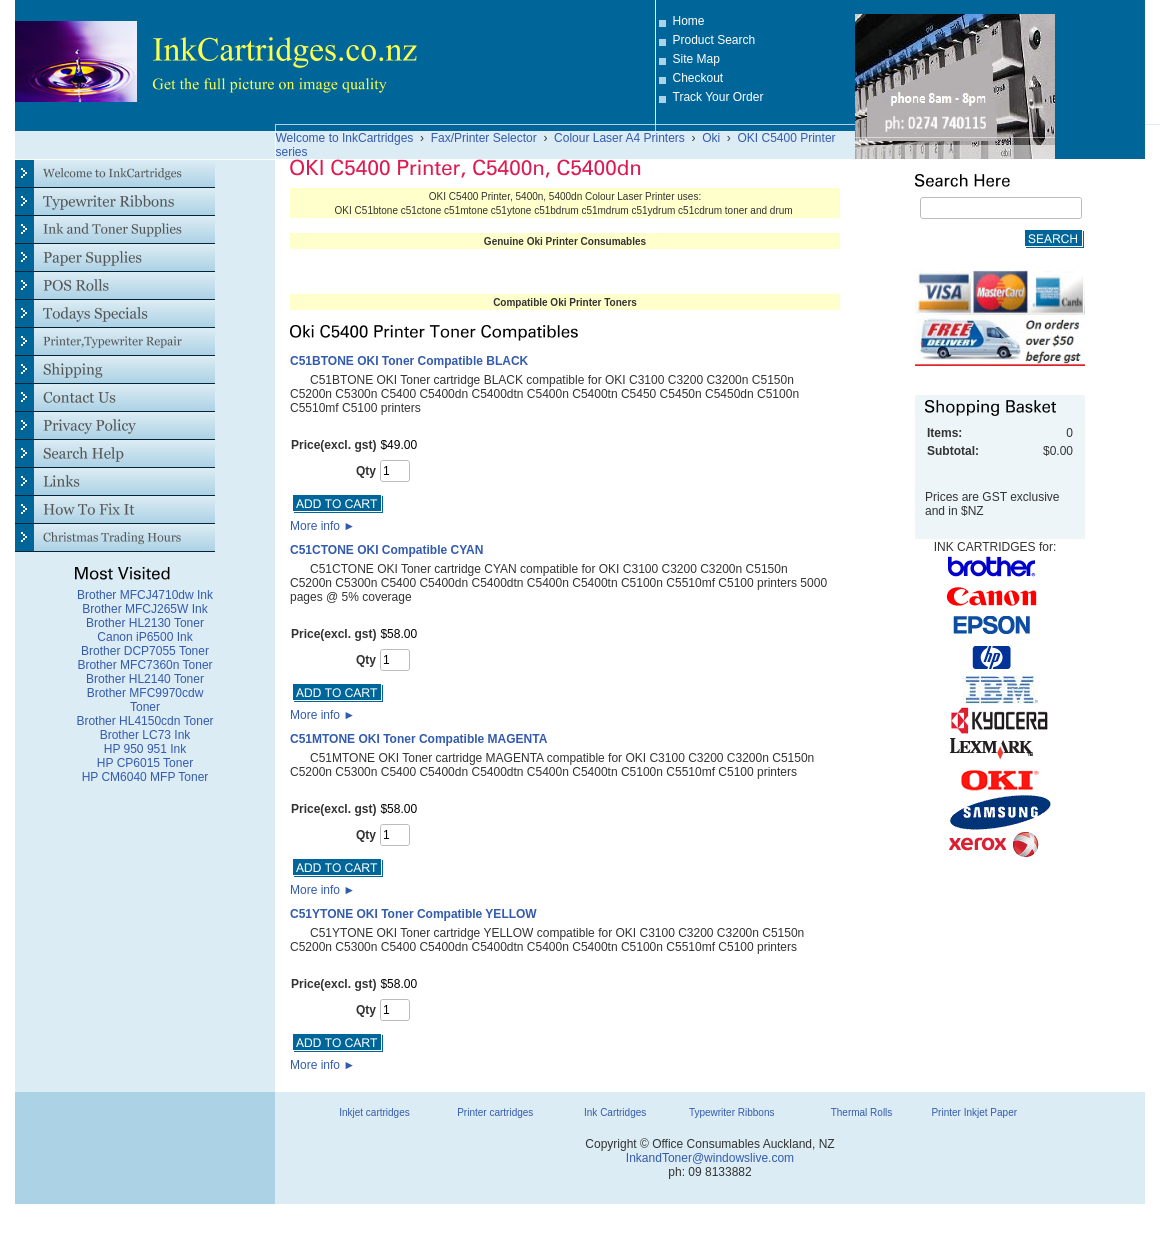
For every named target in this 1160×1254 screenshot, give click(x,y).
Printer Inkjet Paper (974, 1112)
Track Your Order (718, 97)
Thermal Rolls (862, 1112)
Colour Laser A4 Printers (619, 138)
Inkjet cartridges (374, 1112)
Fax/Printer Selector (484, 138)
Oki (711, 138)
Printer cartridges (495, 1112)
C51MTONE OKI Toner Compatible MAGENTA (418, 739)
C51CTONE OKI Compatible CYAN (386, 550)
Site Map (696, 59)
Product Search (714, 40)
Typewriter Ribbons (732, 1112)
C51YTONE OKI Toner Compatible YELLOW (413, 914)
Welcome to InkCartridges (345, 138)
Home (689, 21)
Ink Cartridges (615, 1112)
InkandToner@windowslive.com (710, 1158)
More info (322, 526)
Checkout (698, 78)
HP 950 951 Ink (145, 749)
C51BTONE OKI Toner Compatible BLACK (409, 361)
